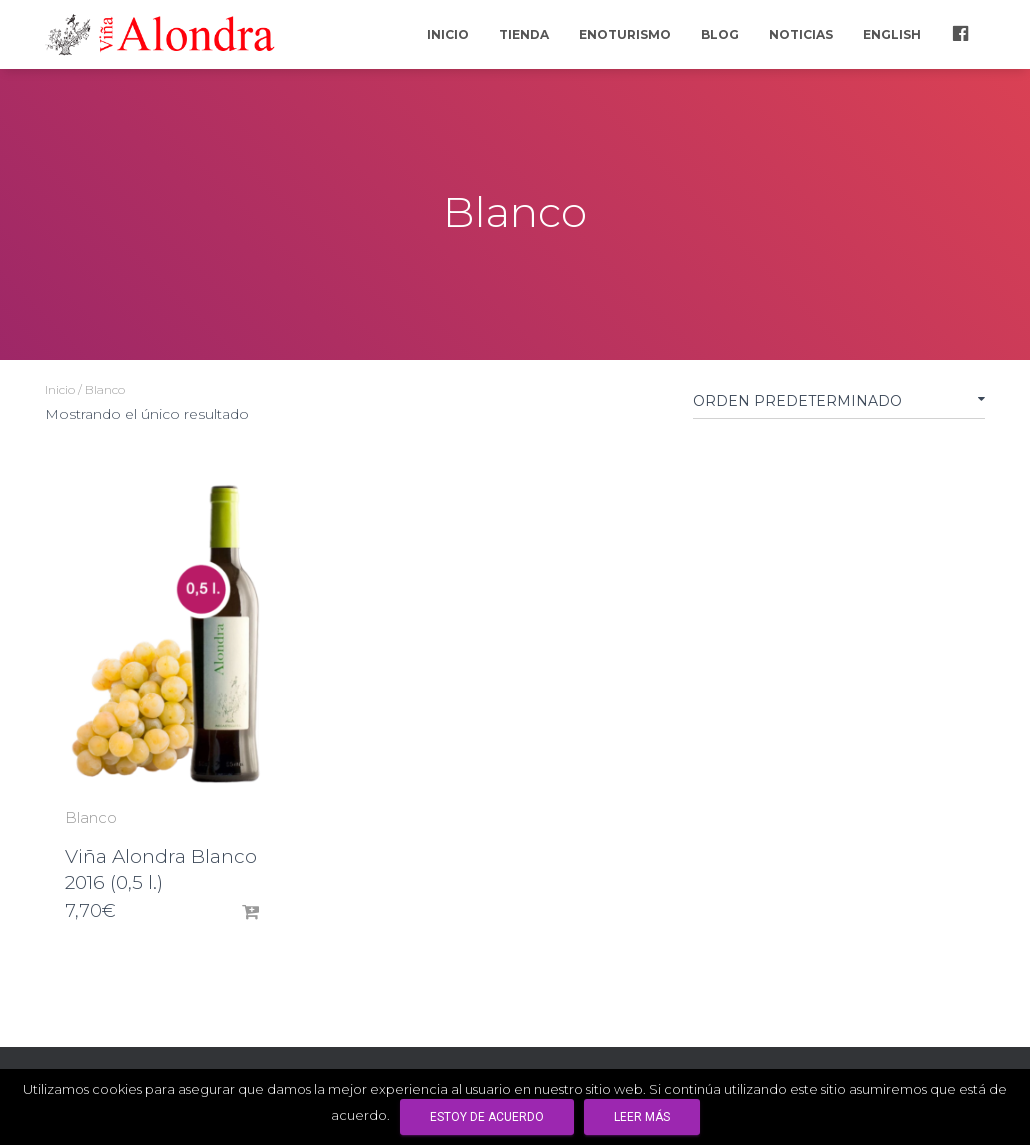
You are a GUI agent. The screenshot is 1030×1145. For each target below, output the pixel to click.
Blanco (91, 817)
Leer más (642, 1117)
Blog (720, 34)
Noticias (801, 34)
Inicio (448, 34)
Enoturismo (625, 34)
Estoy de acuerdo (487, 1117)
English (892, 34)
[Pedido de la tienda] (839, 405)
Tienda (524, 34)
